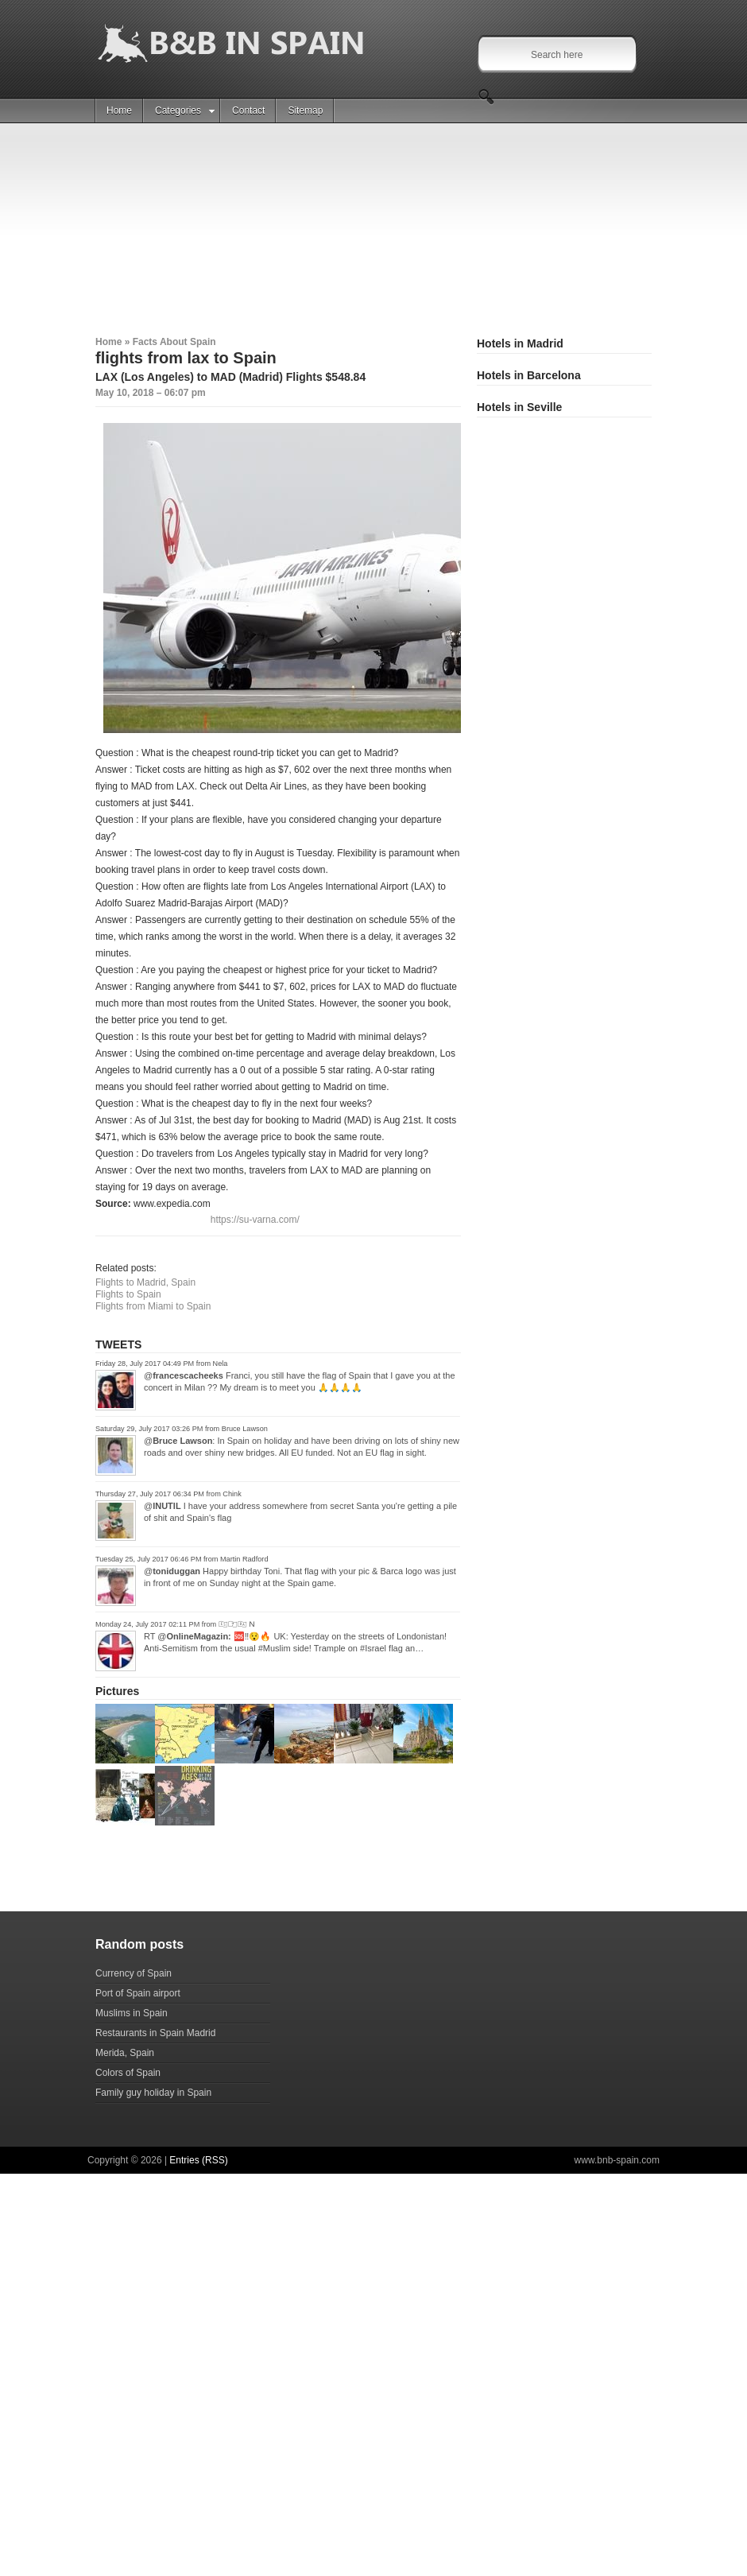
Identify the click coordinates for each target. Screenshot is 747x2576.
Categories (185, 110)
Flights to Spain (128, 1294)
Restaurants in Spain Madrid (155, 2033)
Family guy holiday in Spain (153, 2092)
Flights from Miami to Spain (153, 1306)
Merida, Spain (124, 2052)
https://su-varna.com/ (255, 1219)
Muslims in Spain (131, 2013)
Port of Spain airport (137, 1993)
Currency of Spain (133, 1973)
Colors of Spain (128, 2072)
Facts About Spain (174, 341)
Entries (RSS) (198, 2160)
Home (119, 110)
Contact (248, 110)
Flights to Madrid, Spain (145, 1282)
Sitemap (305, 110)
